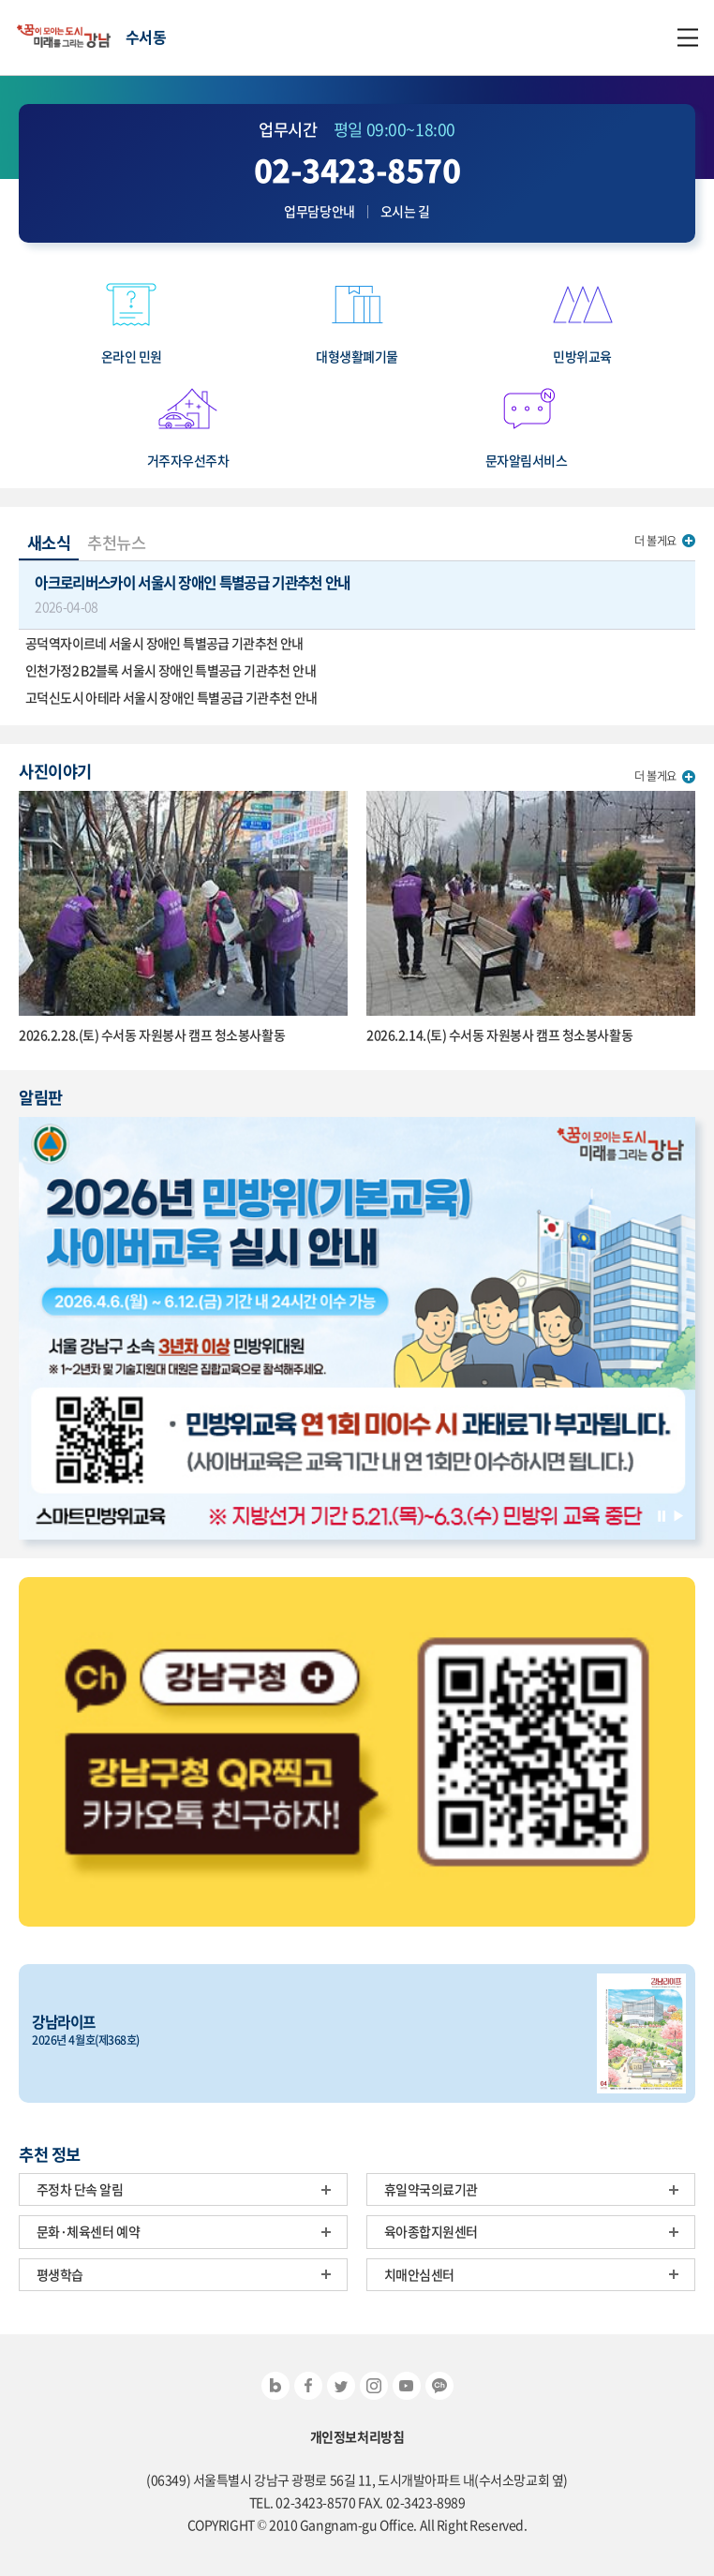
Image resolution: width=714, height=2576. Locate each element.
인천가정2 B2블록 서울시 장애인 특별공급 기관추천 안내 (170, 670)
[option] (357, 1328)
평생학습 (60, 2274)
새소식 (49, 542)
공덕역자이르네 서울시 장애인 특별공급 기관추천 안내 (164, 642)
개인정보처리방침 (357, 2437)
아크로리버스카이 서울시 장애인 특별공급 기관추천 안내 (356, 594)
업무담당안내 (319, 211)
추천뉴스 (116, 542)
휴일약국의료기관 (431, 2189)
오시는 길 (405, 211)
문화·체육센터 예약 (89, 2231)
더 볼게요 (655, 540)
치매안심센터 (419, 2274)
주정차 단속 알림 (80, 2189)
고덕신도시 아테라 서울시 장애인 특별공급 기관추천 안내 (171, 697)
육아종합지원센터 (431, 2231)
